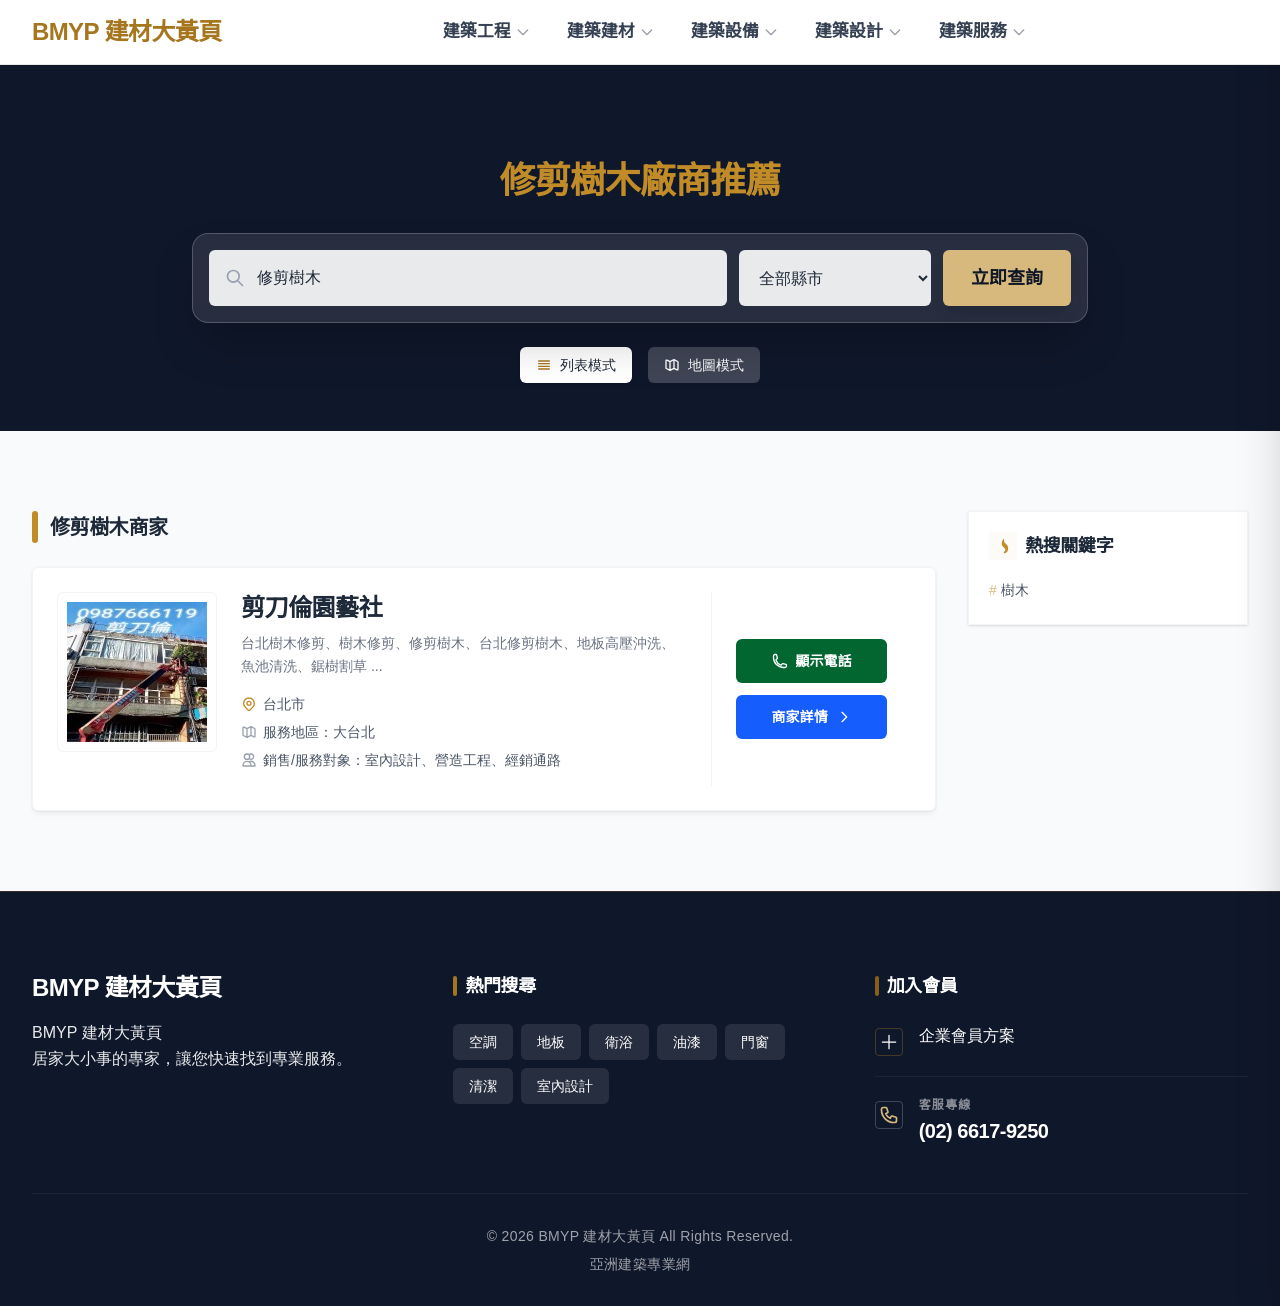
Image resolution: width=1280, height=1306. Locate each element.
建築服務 (983, 31)
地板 (551, 1042)
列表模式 (576, 365)
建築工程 (487, 31)
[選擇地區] (835, 278)
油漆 (687, 1042)
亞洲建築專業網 (640, 1264)
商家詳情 (812, 717)
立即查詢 (1007, 278)
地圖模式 (704, 365)
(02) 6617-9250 (984, 1131)
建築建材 (611, 31)
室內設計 (565, 1086)
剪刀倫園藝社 (311, 607)
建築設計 (859, 31)
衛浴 (619, 1042)
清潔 (483, 1086)
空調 (483, 1042)
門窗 (755, 1042)
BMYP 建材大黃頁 (127, 31)
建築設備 (735, 31)
